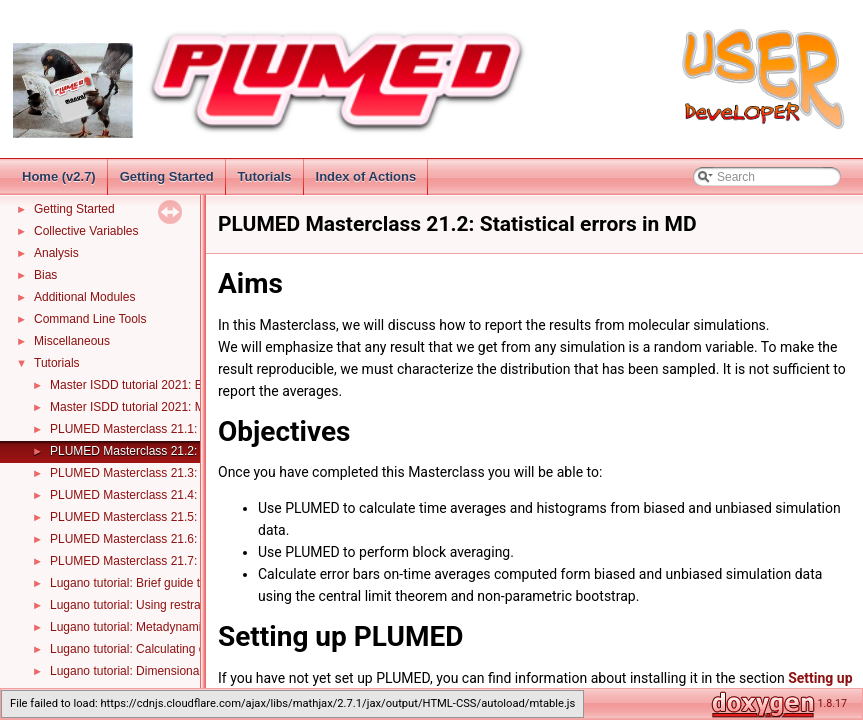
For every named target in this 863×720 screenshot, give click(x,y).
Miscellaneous (72, 341)
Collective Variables (86, 231)
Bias (45, 275)
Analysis (56, 253)
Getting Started (167, 176)
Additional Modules (84, 297)
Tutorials (265, 176)
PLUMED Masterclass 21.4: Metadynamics (164, 495)
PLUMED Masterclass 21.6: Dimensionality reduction (190, 539)
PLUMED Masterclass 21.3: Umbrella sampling (175, 473)
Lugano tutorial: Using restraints (134, 605)
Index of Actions (366, 176)
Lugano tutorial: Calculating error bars (150, 649)
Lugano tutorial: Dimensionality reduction (158, 671)
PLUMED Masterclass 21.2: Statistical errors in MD (185, 451)
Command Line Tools (90, 319)
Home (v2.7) (59, 176)
